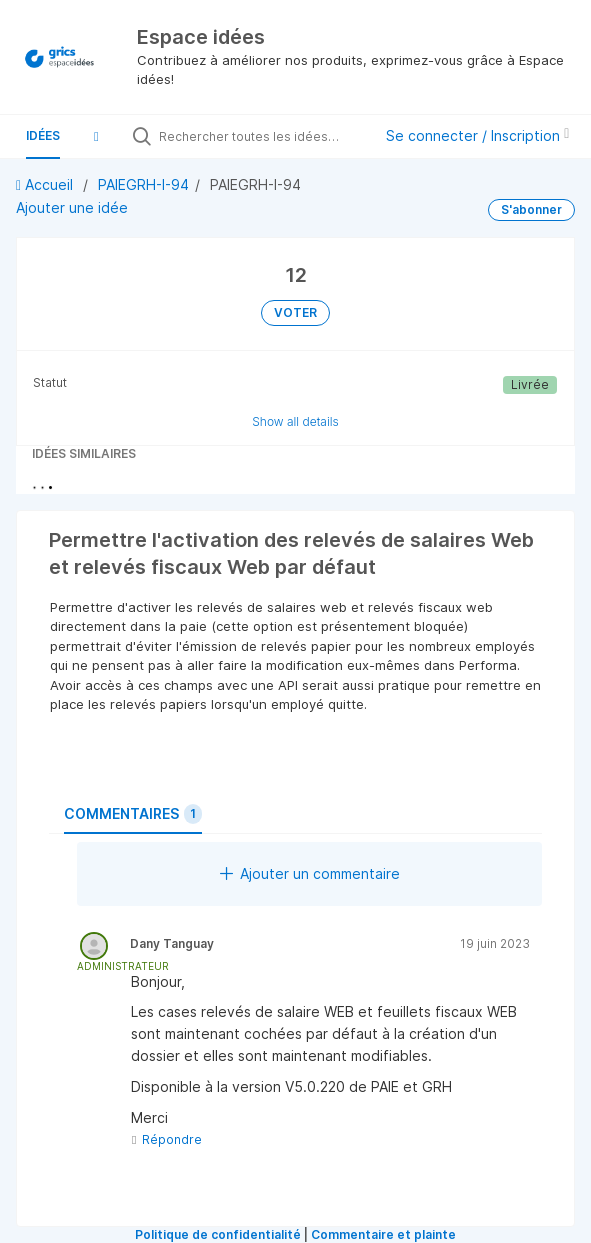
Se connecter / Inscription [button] (477, 135)
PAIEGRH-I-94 (143, 184)
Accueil (46, 184)
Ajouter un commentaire (310, 873)
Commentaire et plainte (383, 1234)
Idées (43, 135)
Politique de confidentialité (218, 1234)
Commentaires (133, 814)
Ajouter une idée (72, 207)
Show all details (295, 421)
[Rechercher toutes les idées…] (260, 136)
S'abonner (531, 209)
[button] (96, 136)
